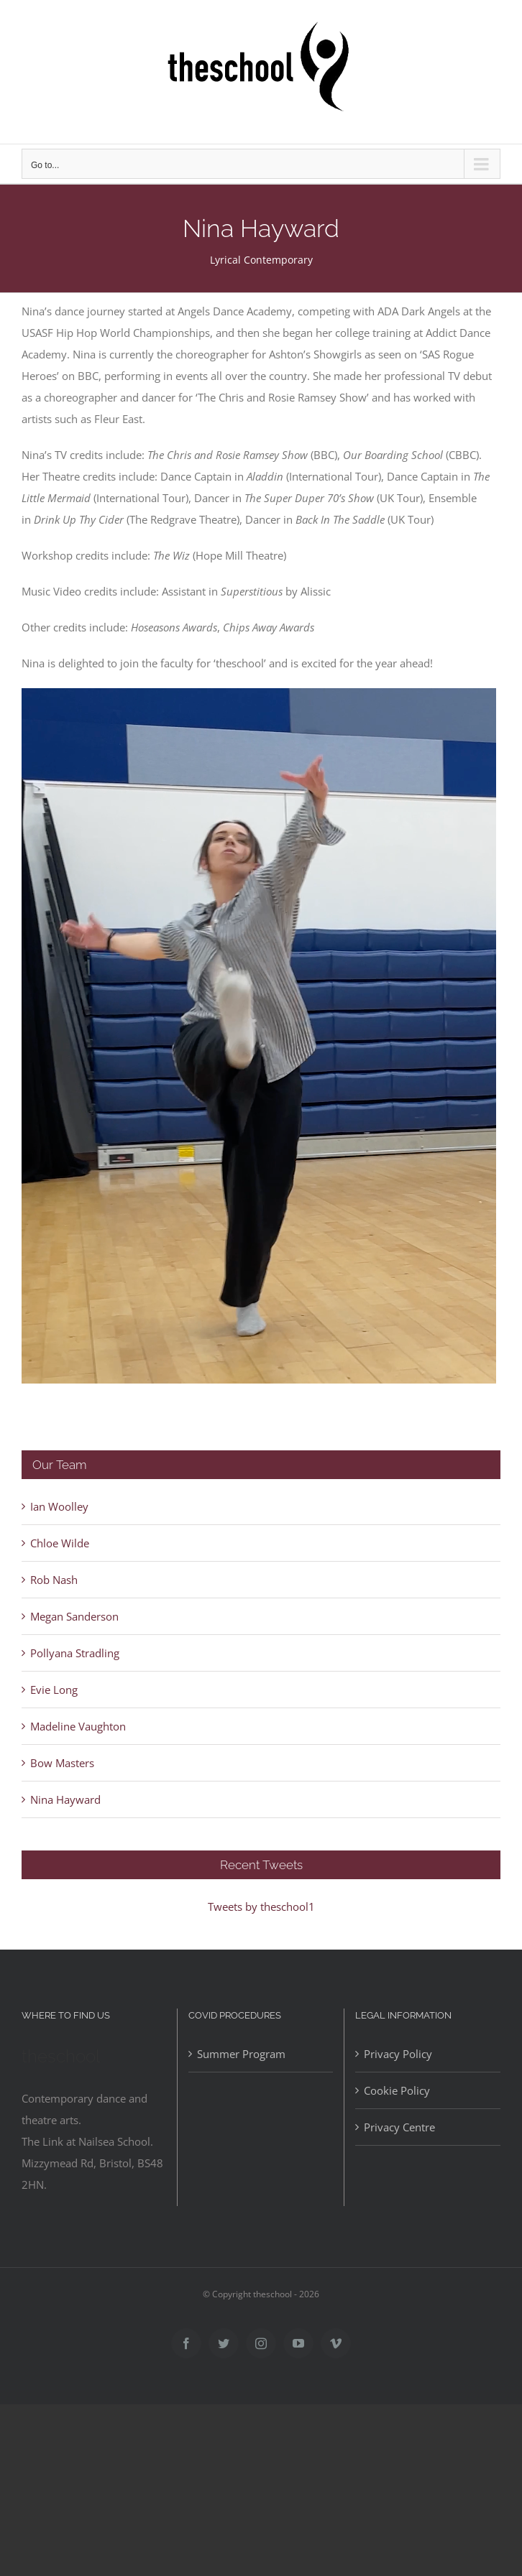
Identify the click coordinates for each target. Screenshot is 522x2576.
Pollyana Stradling (74, 1653)
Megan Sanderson (74, 1616)
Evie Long (54, 1689)
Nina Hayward (65, 1799)
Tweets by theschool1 (261, 1906)
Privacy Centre (399, 2127)
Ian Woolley (59, 1506)
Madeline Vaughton (78, 1726)
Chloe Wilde (59, 1543)
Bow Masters (62, 1763)
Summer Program (241, 2054)
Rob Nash (54, 1579)
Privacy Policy (398, 2054)
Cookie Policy (397, 2090)
